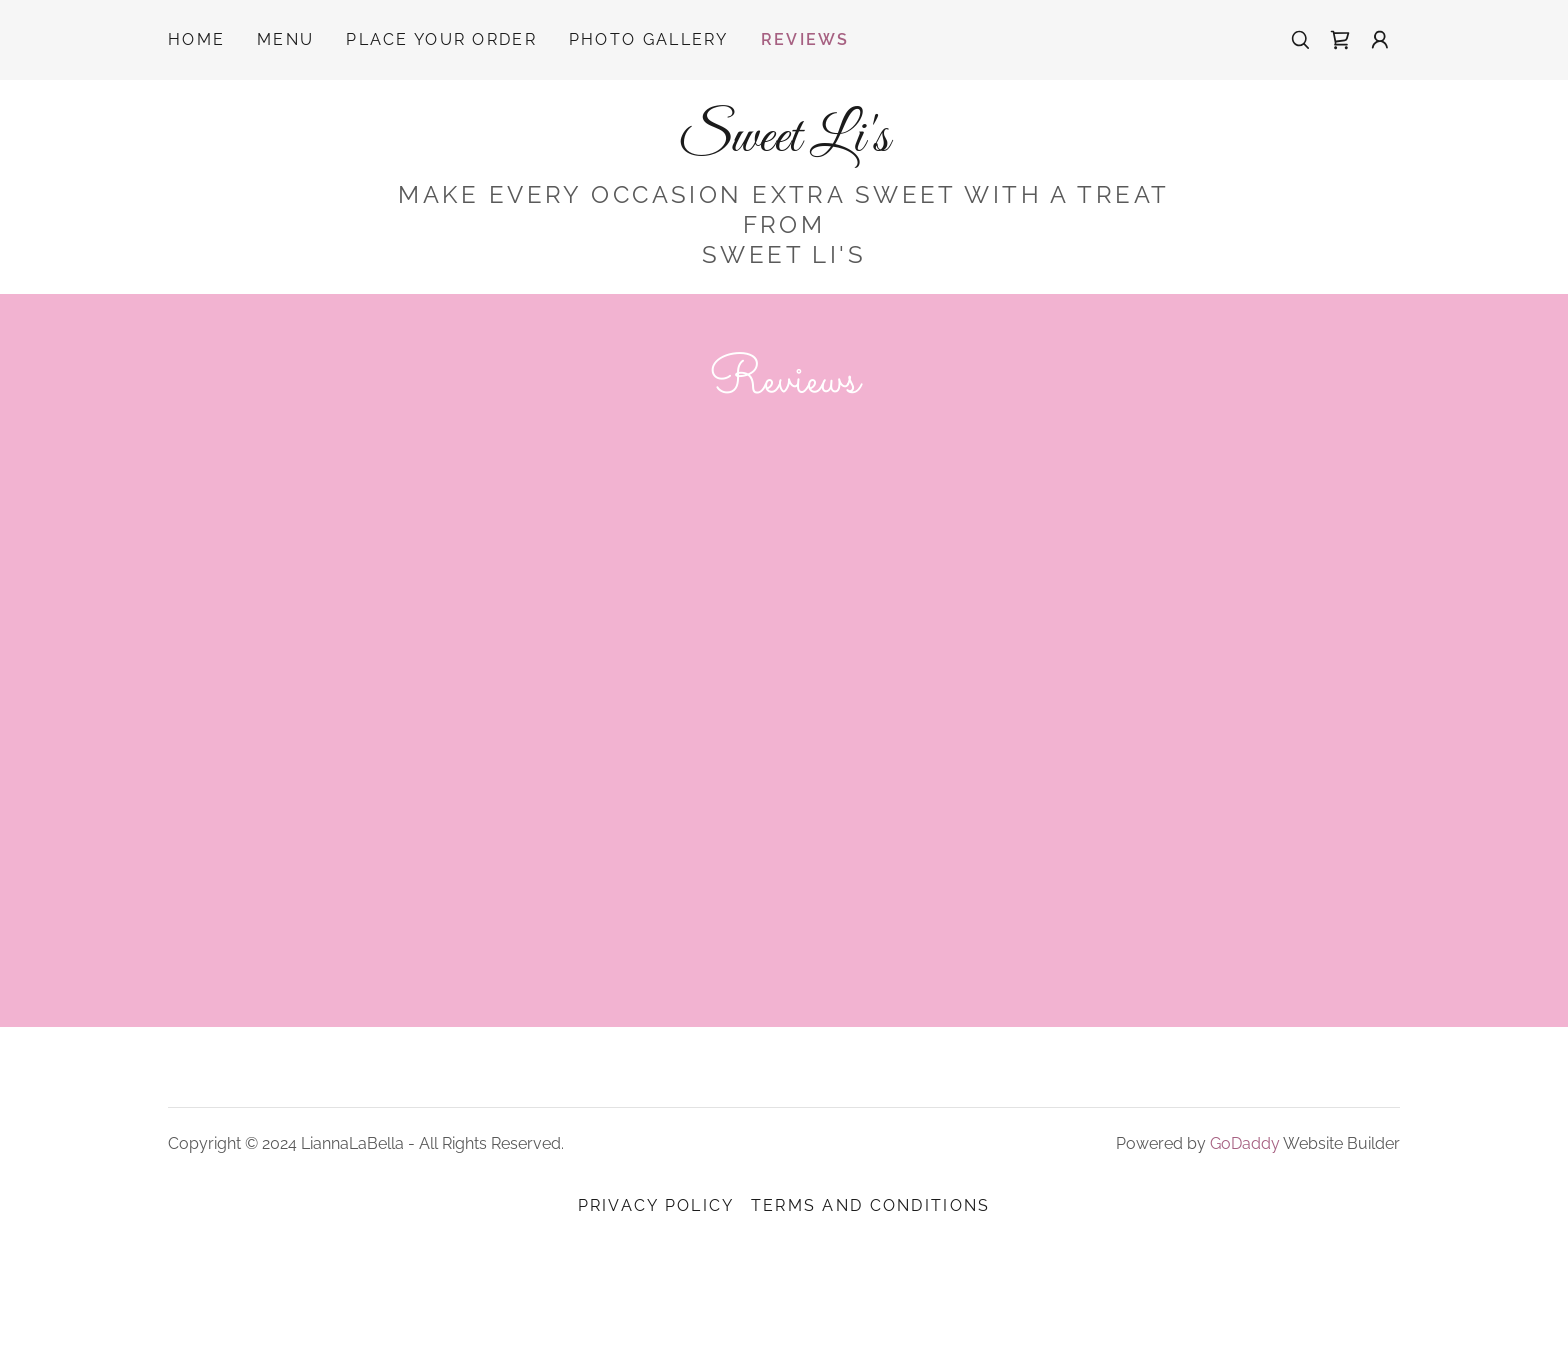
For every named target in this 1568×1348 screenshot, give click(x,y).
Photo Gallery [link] (649, 39)
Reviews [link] (805, 39)
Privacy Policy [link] (656, 1274)
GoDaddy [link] (1245, 1212)
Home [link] (196, 39)
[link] (1340, 40)
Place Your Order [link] (441, 39)
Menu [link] (285, 39)
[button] (1380, 40)
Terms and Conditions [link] (871, 1274)
